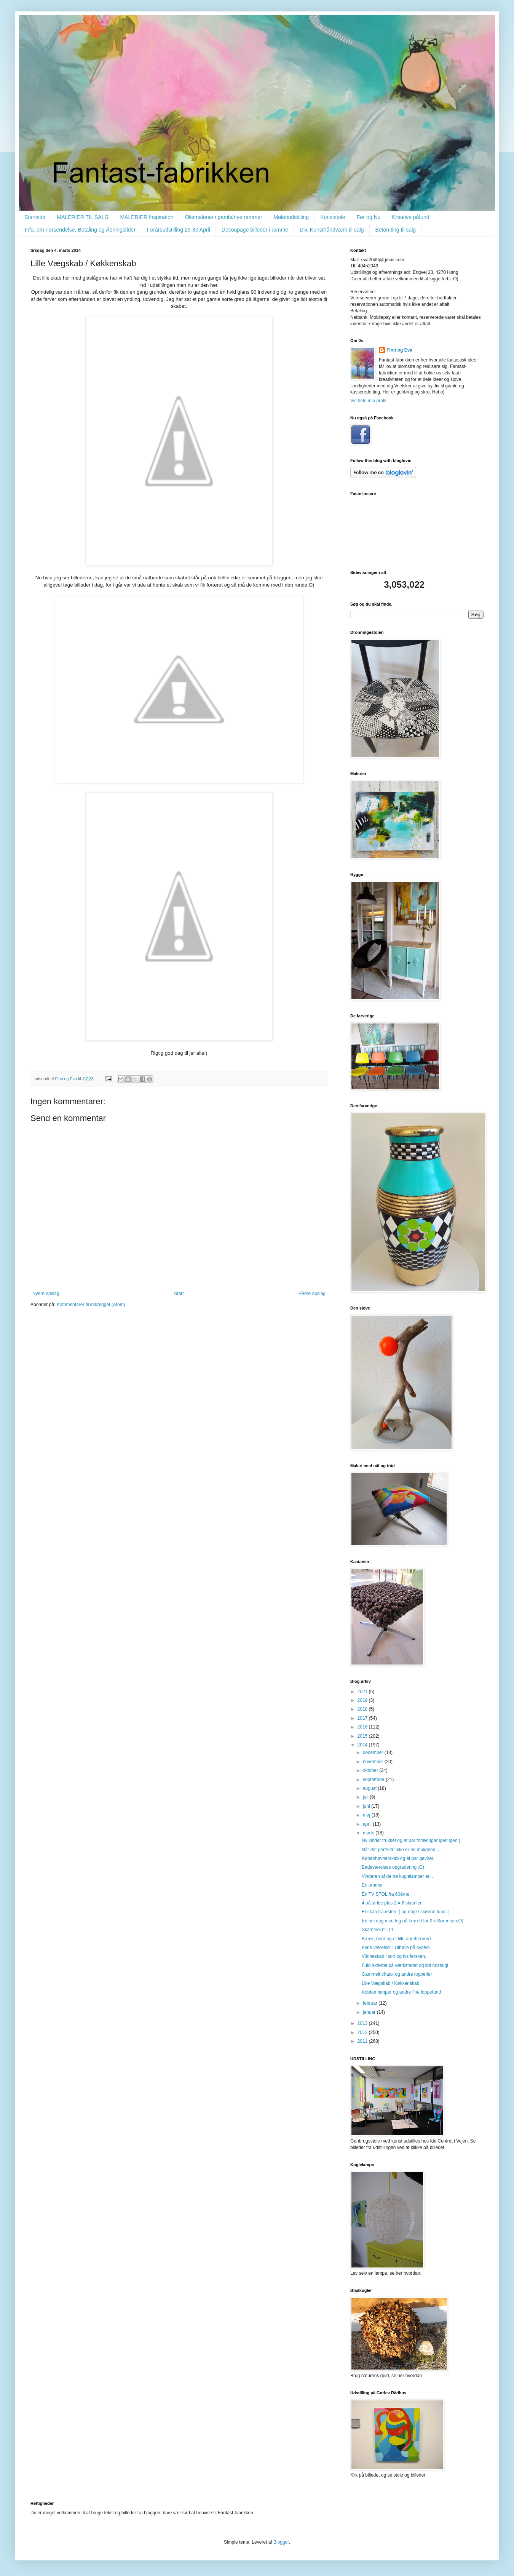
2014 (363, 1745)
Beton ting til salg (395, 230)
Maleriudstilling (291, 217)
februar (370, 2003)
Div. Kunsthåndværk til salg (332, 230)
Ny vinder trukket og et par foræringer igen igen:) (411, 1840)
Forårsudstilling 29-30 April (178, 230)
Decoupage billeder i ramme (255, 230)
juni (367, 1806)
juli (366, 1797)
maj (367, 1815)
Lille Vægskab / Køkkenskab (390, 1983)
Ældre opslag (312, 1293)
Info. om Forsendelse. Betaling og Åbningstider (80, 230)
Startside (34, 217)
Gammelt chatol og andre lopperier (397, 1974)
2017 (363, 1718)
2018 (363, 1709)
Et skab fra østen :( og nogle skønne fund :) (406, 1911)
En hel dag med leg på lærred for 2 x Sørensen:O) (412, 1921)
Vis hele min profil (368, 400)
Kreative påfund (410, 217)
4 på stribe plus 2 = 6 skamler (391, 1903)
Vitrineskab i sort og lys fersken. (394, 1956)
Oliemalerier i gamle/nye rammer (223, 217)
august (370, 1788)
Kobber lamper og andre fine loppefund (401, 1992)
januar (370, 2012)
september (374, 1779)
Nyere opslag (45, 1293)
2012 (363, 2032)
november (374, 1761)
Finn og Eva (399, 350)
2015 (363, 1736)
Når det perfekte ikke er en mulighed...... (402, 1849)
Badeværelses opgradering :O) (393, 1867)
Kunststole (332, 217)
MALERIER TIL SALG (83, 217)
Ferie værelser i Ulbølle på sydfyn (396, 1947)
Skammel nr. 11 (377, 1929)
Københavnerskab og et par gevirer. (398, 1858)
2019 (363, 1700)
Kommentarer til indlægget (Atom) (91, 1304)
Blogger (281, 2542)
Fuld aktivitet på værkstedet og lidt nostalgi (405, 1965)
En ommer (372, 1885)
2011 (363, 2041)
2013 (363, 2023)
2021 (363, 1691)
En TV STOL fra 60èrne (385, 1894)
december (374, 1752)
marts (369, 1833)
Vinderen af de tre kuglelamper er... (397, 1876)
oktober (371, 1770)
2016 (363, 1727)
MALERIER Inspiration (146, 217)
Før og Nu (369, 217)
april (368, 1824)
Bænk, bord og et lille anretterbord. (397, 1938)
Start (179, 1293)
